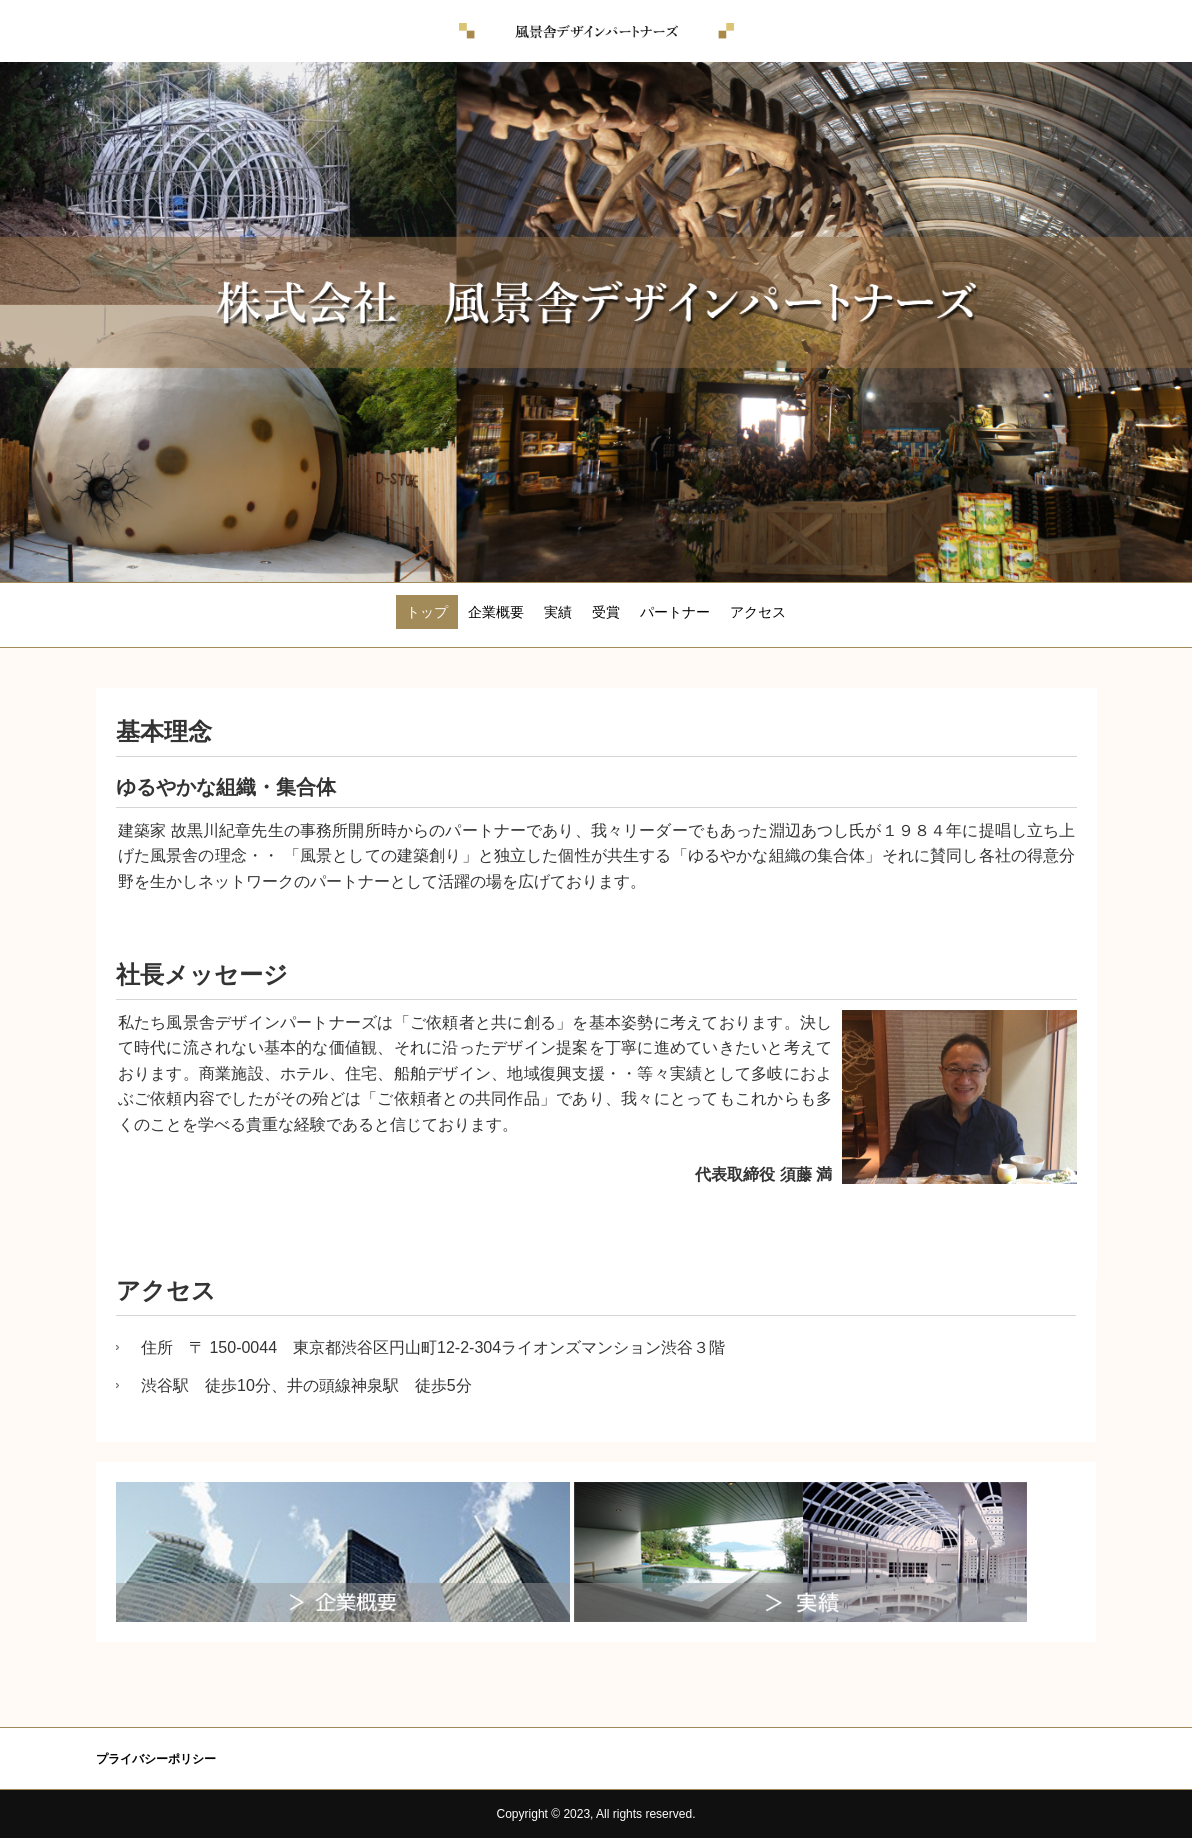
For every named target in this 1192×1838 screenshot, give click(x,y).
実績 (558, 612)
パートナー (675, 612)
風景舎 (596, 31)
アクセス (758, 612)
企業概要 (496, 612)
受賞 (606, 612)
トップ (427, 612)
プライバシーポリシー (156, 1759)
